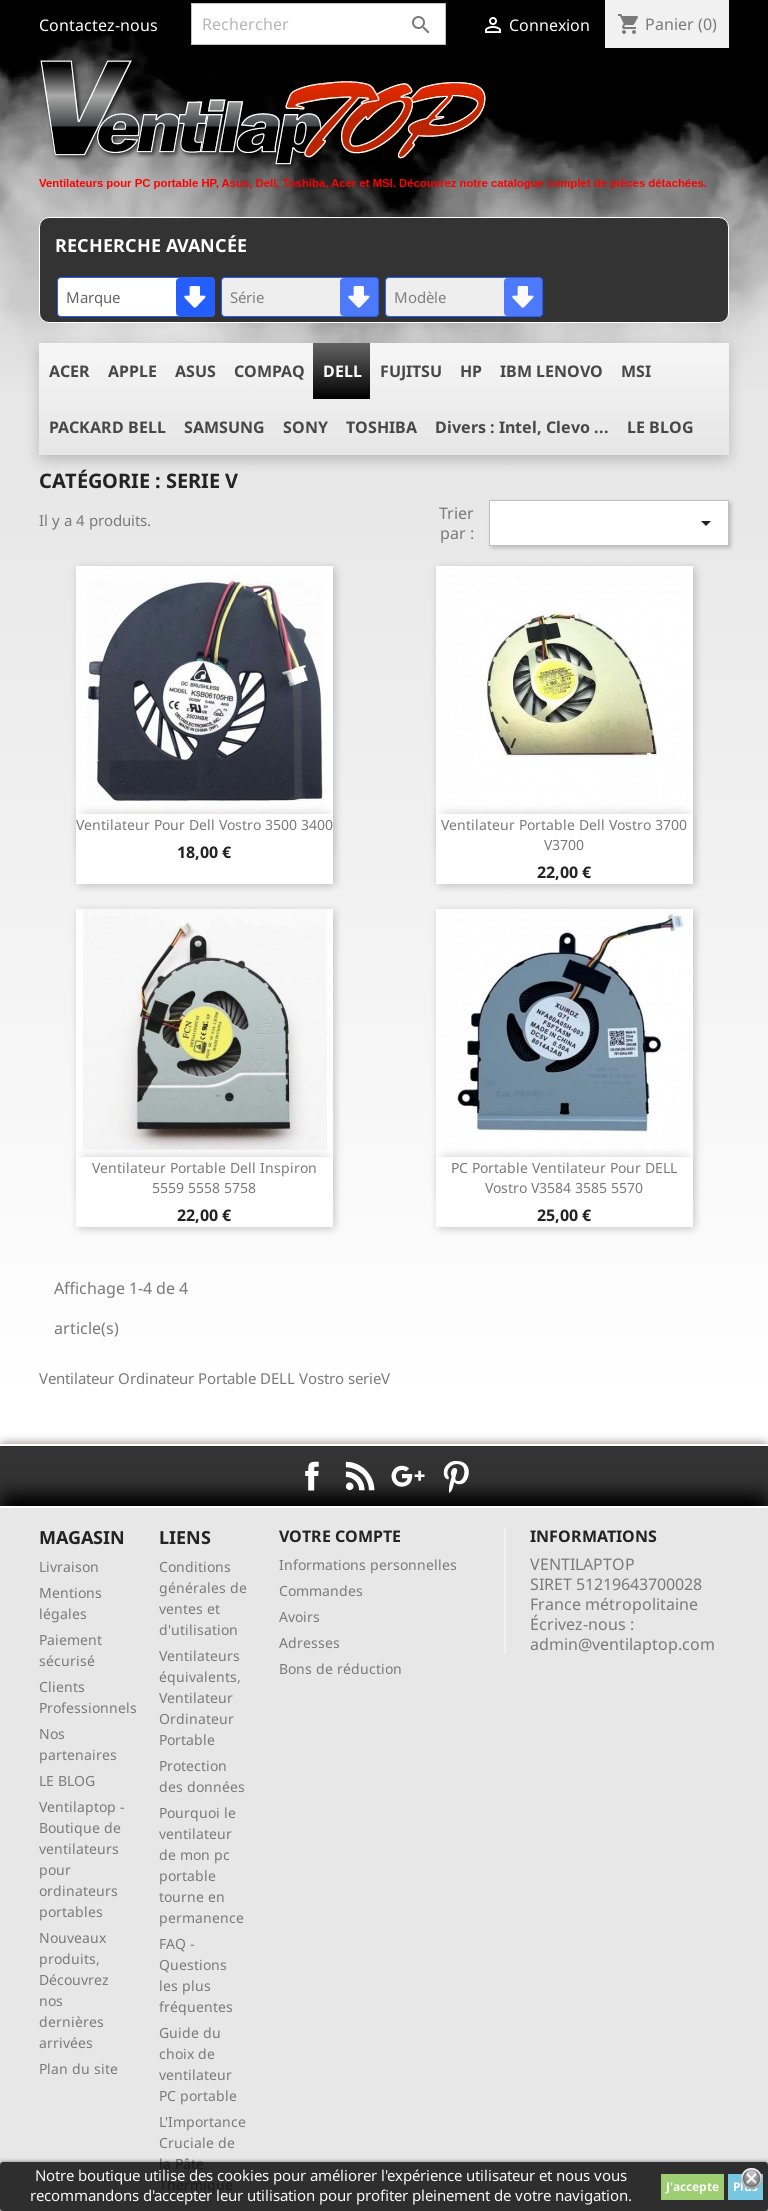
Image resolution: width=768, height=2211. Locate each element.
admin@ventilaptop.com (622, 1644)
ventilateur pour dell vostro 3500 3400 (204, 824)
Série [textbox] (247, 297)
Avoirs (299, 1616)
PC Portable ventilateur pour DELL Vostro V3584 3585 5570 (564, 1177)
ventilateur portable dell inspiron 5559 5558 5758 (204, 1177)
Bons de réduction (340, 1668)
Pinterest (456, 1476)
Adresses (309, 1642)
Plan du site (78, 2068)
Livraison (69, 1566)
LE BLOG (67, 1780)
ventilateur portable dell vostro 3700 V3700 (564, 834)
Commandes (321, 1590)
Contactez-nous (98, 25)
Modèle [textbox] (420, 297)
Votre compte (340, 1536)
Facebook (312, 1476)
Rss (360, 1476)
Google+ (408, 1476)
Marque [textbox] (93, 297)
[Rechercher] (318, 24)
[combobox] (136, 297)
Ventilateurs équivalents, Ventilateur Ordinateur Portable (200, 1697)
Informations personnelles (368, 1564)
